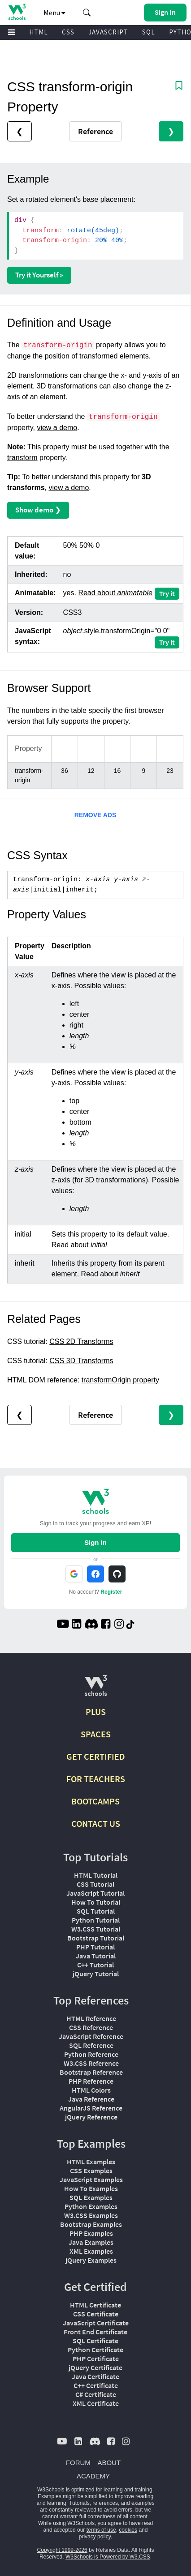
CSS (68, 32)
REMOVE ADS (95, 815)
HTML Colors (91, 2090)
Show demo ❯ (38, 510)
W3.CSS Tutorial (95, 1928)
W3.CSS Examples (91, 2215)
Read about (115, 593)
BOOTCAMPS (95, 1801)
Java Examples (91, 2242)
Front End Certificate (95, 2331)
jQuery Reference (91, 2116)
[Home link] (17, 12)
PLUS (96, 1711)
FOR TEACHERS (95, 1778)
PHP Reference (91, 2081)
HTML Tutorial (95, 1875)
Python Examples (91, 2206)
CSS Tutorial (95, 1884)
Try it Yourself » (39, 275)
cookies (128, 2530)
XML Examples (91, 2251)
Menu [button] (54, 12)
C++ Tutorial (95, 1964)
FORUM (78, 2462)
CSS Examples (91, 2170)
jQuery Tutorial (96, 1973)
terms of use (101, 2530)
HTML (38, 32)
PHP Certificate (96, 2358)
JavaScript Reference (91, 2036)
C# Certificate (95, 2394)
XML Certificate (96, 2403)
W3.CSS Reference (91, 2063)
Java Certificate (95, 2376)
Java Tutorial (96, 1955)
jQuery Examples (91, 2260)
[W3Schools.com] (96, 1689)
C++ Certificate (96, 2385)
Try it (167, 593)
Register (111, 1592)
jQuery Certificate (95, 2367)
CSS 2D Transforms (81, 1341)
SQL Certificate (95, 2340)
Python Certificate (95, 2349)
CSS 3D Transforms (81, 1361)
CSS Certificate (95, 2313)
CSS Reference (91, 2027)
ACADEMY (93, 2476)
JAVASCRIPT (108, 32)
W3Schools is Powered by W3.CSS (107, 2557)
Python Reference (91, 2054)
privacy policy (95, 2536)
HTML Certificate (95, 2304)
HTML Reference (91, 2018)
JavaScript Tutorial (95, 1893)
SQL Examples (91, 2197)
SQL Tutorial (96, 1910)
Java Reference (91, 2098)
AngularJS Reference (91, 2107)
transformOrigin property (120, 1380)
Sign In (95, 1542)
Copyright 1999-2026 (62, 2550)
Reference (95, 131)
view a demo (57, 427)
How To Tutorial (95, 1902)
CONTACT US (95, 1823)
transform (22, 457)
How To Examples (91, 2188)
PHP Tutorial (95, 1946)
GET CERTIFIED (95, 1756)
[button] (87, 12)
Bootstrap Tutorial (95, 1937)
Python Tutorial (96, 1919)
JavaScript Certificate (96, 2322)
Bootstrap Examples (91, 2224)
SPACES (96, 1734)
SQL (148, 32)
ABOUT (109, 2462)
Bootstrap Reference (91, 2072)
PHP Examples (91, 2233)
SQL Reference (91, 2045)
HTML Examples (91, 2161)
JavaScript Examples (91, 2179)
